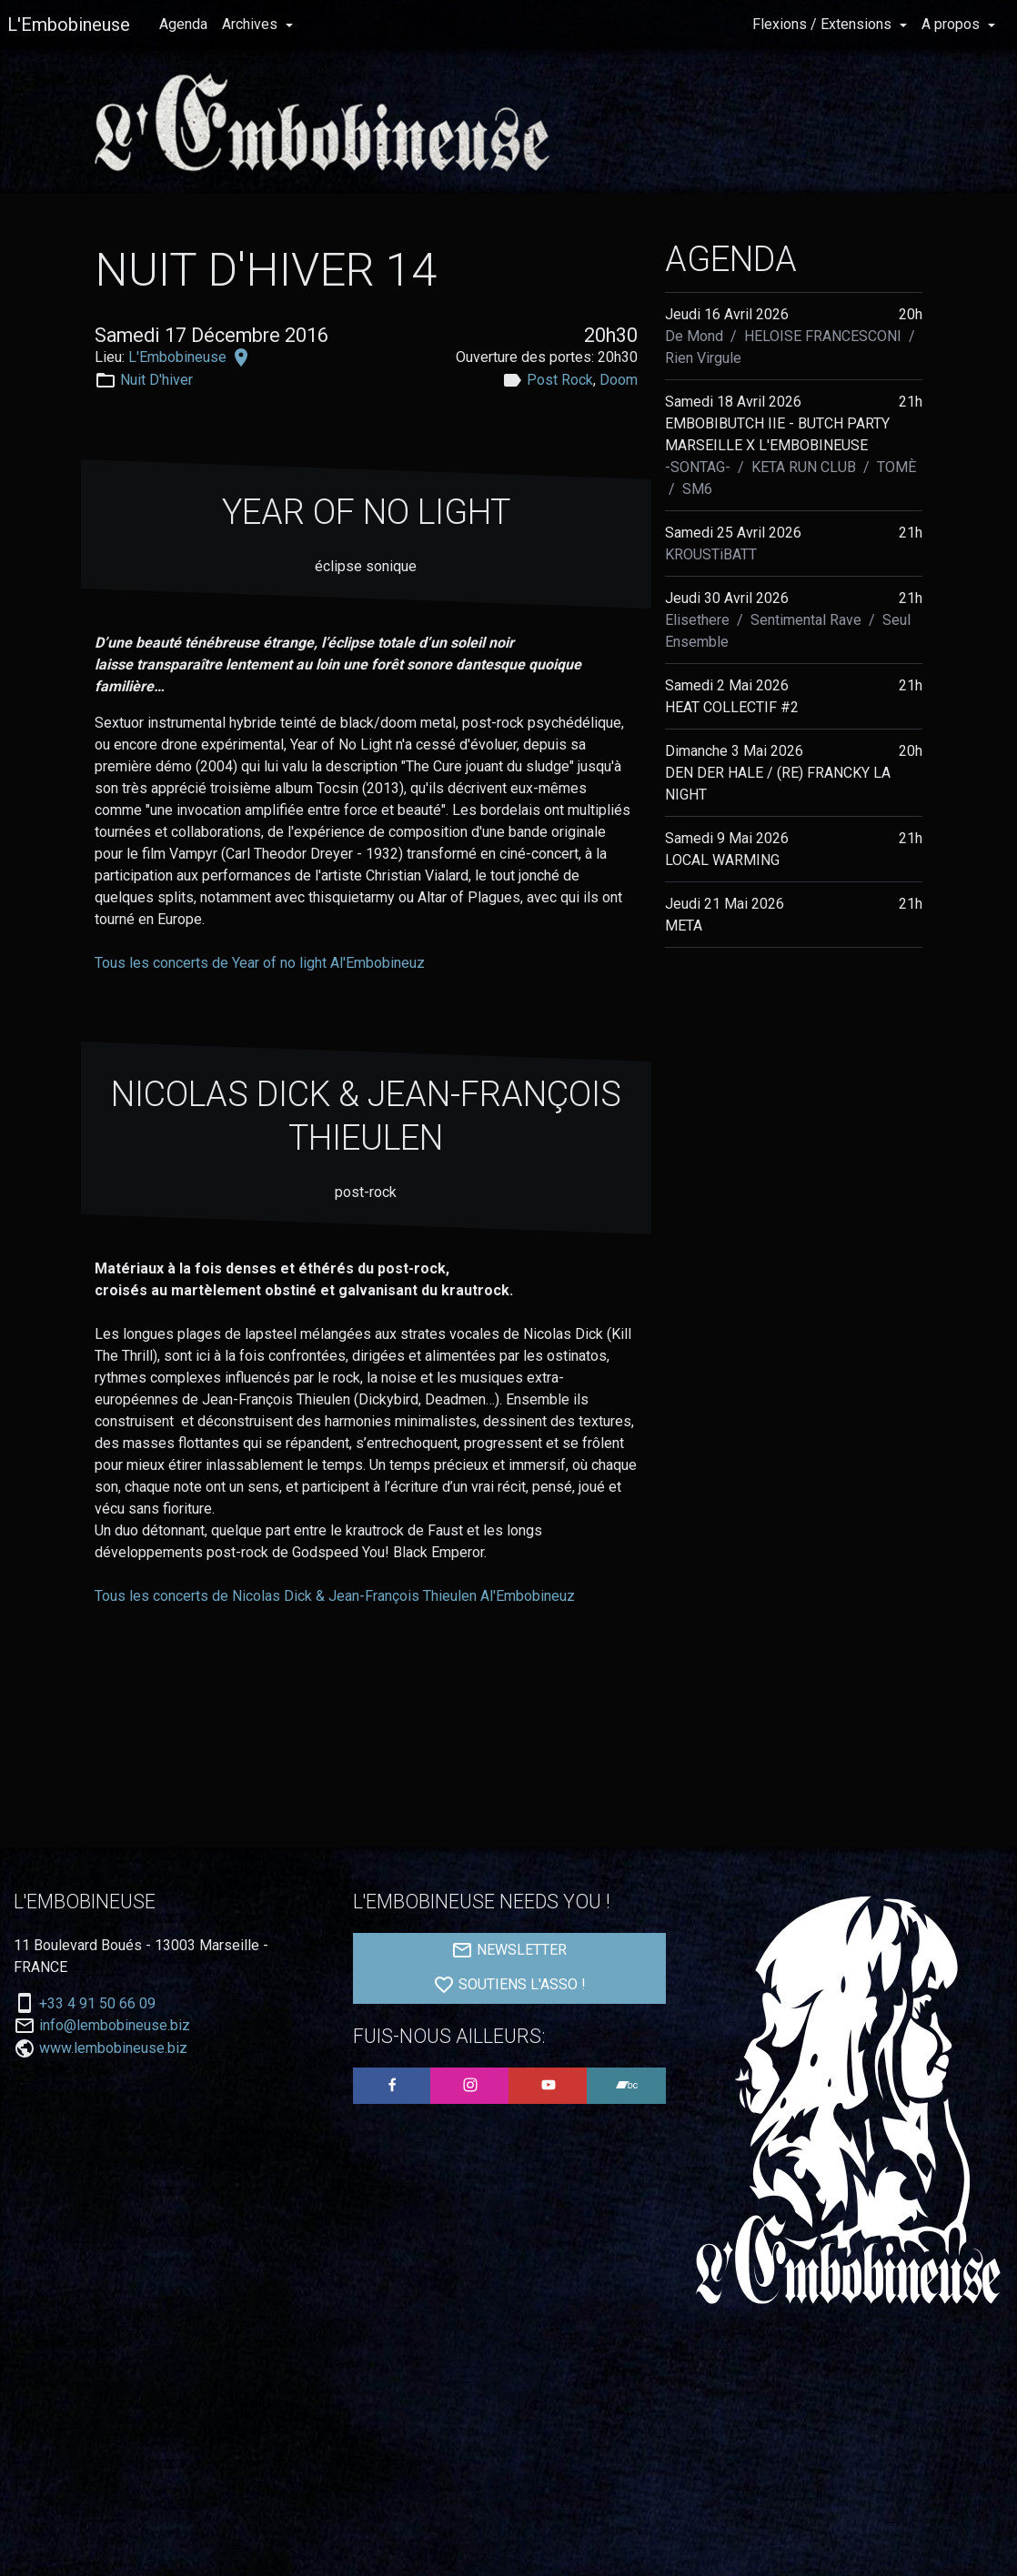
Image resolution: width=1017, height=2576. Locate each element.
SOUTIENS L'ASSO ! (509, 1985)
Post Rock (560, 379)
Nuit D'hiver (156, 379)
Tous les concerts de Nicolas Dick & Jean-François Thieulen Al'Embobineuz (335, 1596)
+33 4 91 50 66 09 (97, 2004)
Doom (618, 379)
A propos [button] (952, 24)
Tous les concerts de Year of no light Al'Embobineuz (260, 962)
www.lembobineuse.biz (113, 2048)
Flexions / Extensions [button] (823, 24)
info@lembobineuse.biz (114, 2026)
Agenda (183, 24)
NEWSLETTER (509, 1950)
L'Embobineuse (68, 24)
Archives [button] (251, 24)
